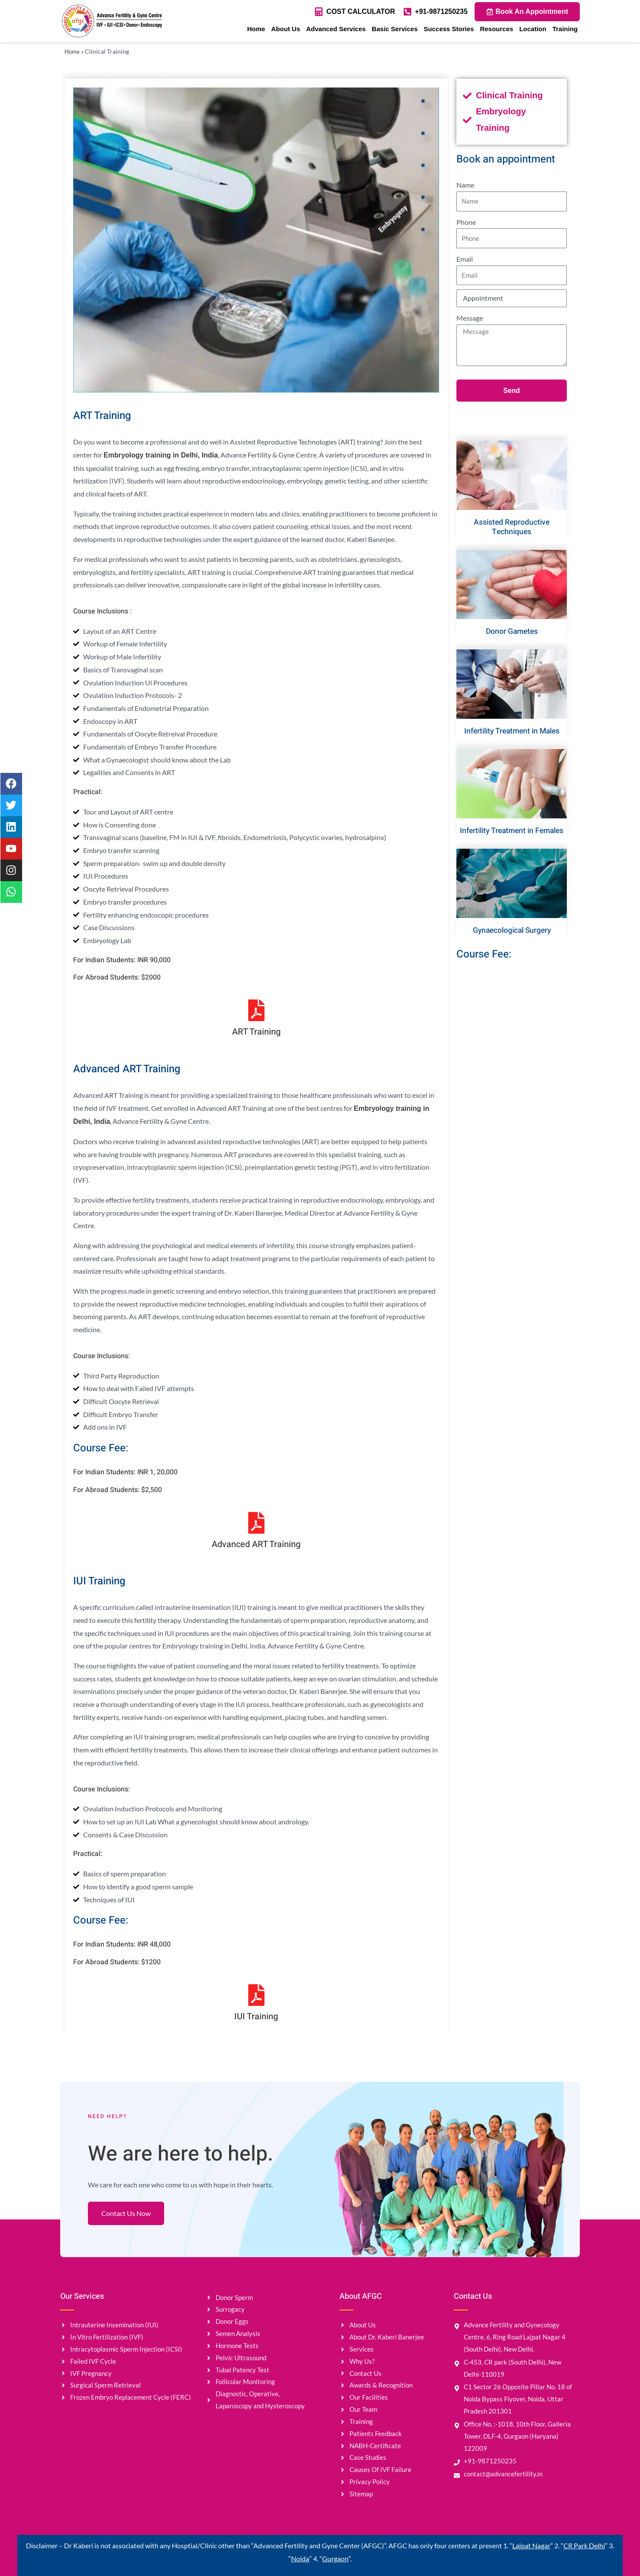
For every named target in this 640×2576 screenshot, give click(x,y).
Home (256, 28)
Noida (300, 2558)
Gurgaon (335, 2558)
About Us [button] (285, 28)
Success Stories (449, 28)
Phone (466, 222)
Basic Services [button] (395, 28)
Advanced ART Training (256, 1544)
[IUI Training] (256, 1995)
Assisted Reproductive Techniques (512, 528)
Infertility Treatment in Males (511, 731)
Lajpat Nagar (531, 2545)
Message (469, 318)
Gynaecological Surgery (512, 930)
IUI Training (256, 2016)
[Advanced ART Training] (256, 1523)
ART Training (256, 1031)
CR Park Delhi (584, 2545)
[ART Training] (256, 1010)
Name (465, 185)
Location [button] (532, 28)
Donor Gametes (512, 632)
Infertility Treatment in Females (512, 831)
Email (464, 259)
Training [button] (565, 28)
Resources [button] (496, 28)
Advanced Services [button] (336, 28)
